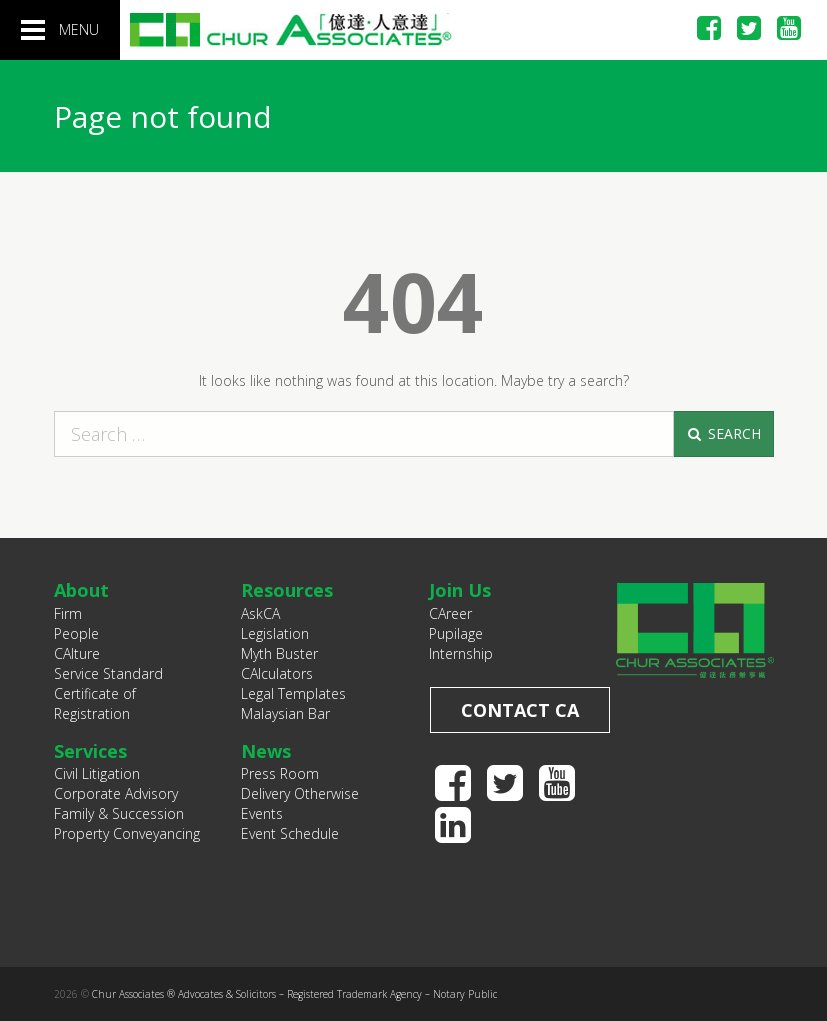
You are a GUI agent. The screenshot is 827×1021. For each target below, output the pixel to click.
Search (723, 433)
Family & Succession (119, 813)
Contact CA (520, 710)
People (76, 633)
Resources (287, 590)
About (81, 590)
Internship (461, 653)
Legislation (275, 633)
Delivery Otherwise (300, 793)
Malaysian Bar (285, 713)
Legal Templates (293, 693)
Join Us (460, 590)
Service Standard (108, 673)
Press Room (280, 773)
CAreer (450, 613)
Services (90, 751)
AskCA (260, 613)
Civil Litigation (97, 773)
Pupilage (456, 633)
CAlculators (277, 673)
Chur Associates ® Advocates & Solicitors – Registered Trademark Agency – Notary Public (294, 994)
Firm (68, 613)
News (266, 751)
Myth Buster (279, 653)
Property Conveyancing (127, 833)
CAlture (77, 653)
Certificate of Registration (95, 703)
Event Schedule (290, 833)
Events (262, 813)
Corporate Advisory (116, 793)
